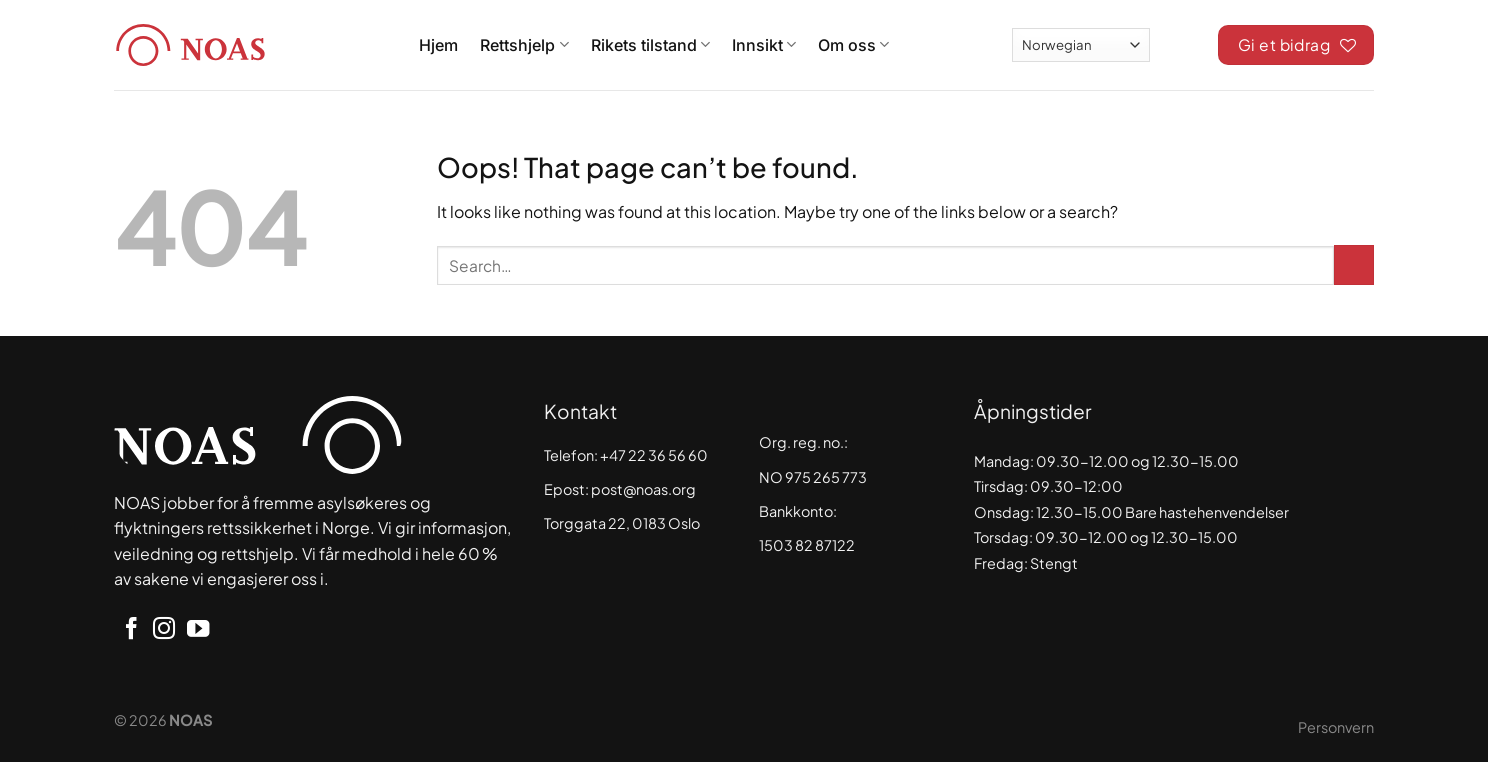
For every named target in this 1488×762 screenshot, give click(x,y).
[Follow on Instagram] (164, 630)
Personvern (1336, 727)
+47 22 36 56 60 (654, 455)
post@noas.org (643, 489)
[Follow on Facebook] (131, 630)
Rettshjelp (524, 45)
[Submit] (1354, 265)
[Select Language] (1081, 44)
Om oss (853, 45)
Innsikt (764, 45)
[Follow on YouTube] (198, 630)
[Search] (1184, 42)
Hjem (438, 45)
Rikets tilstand (650, 45)
